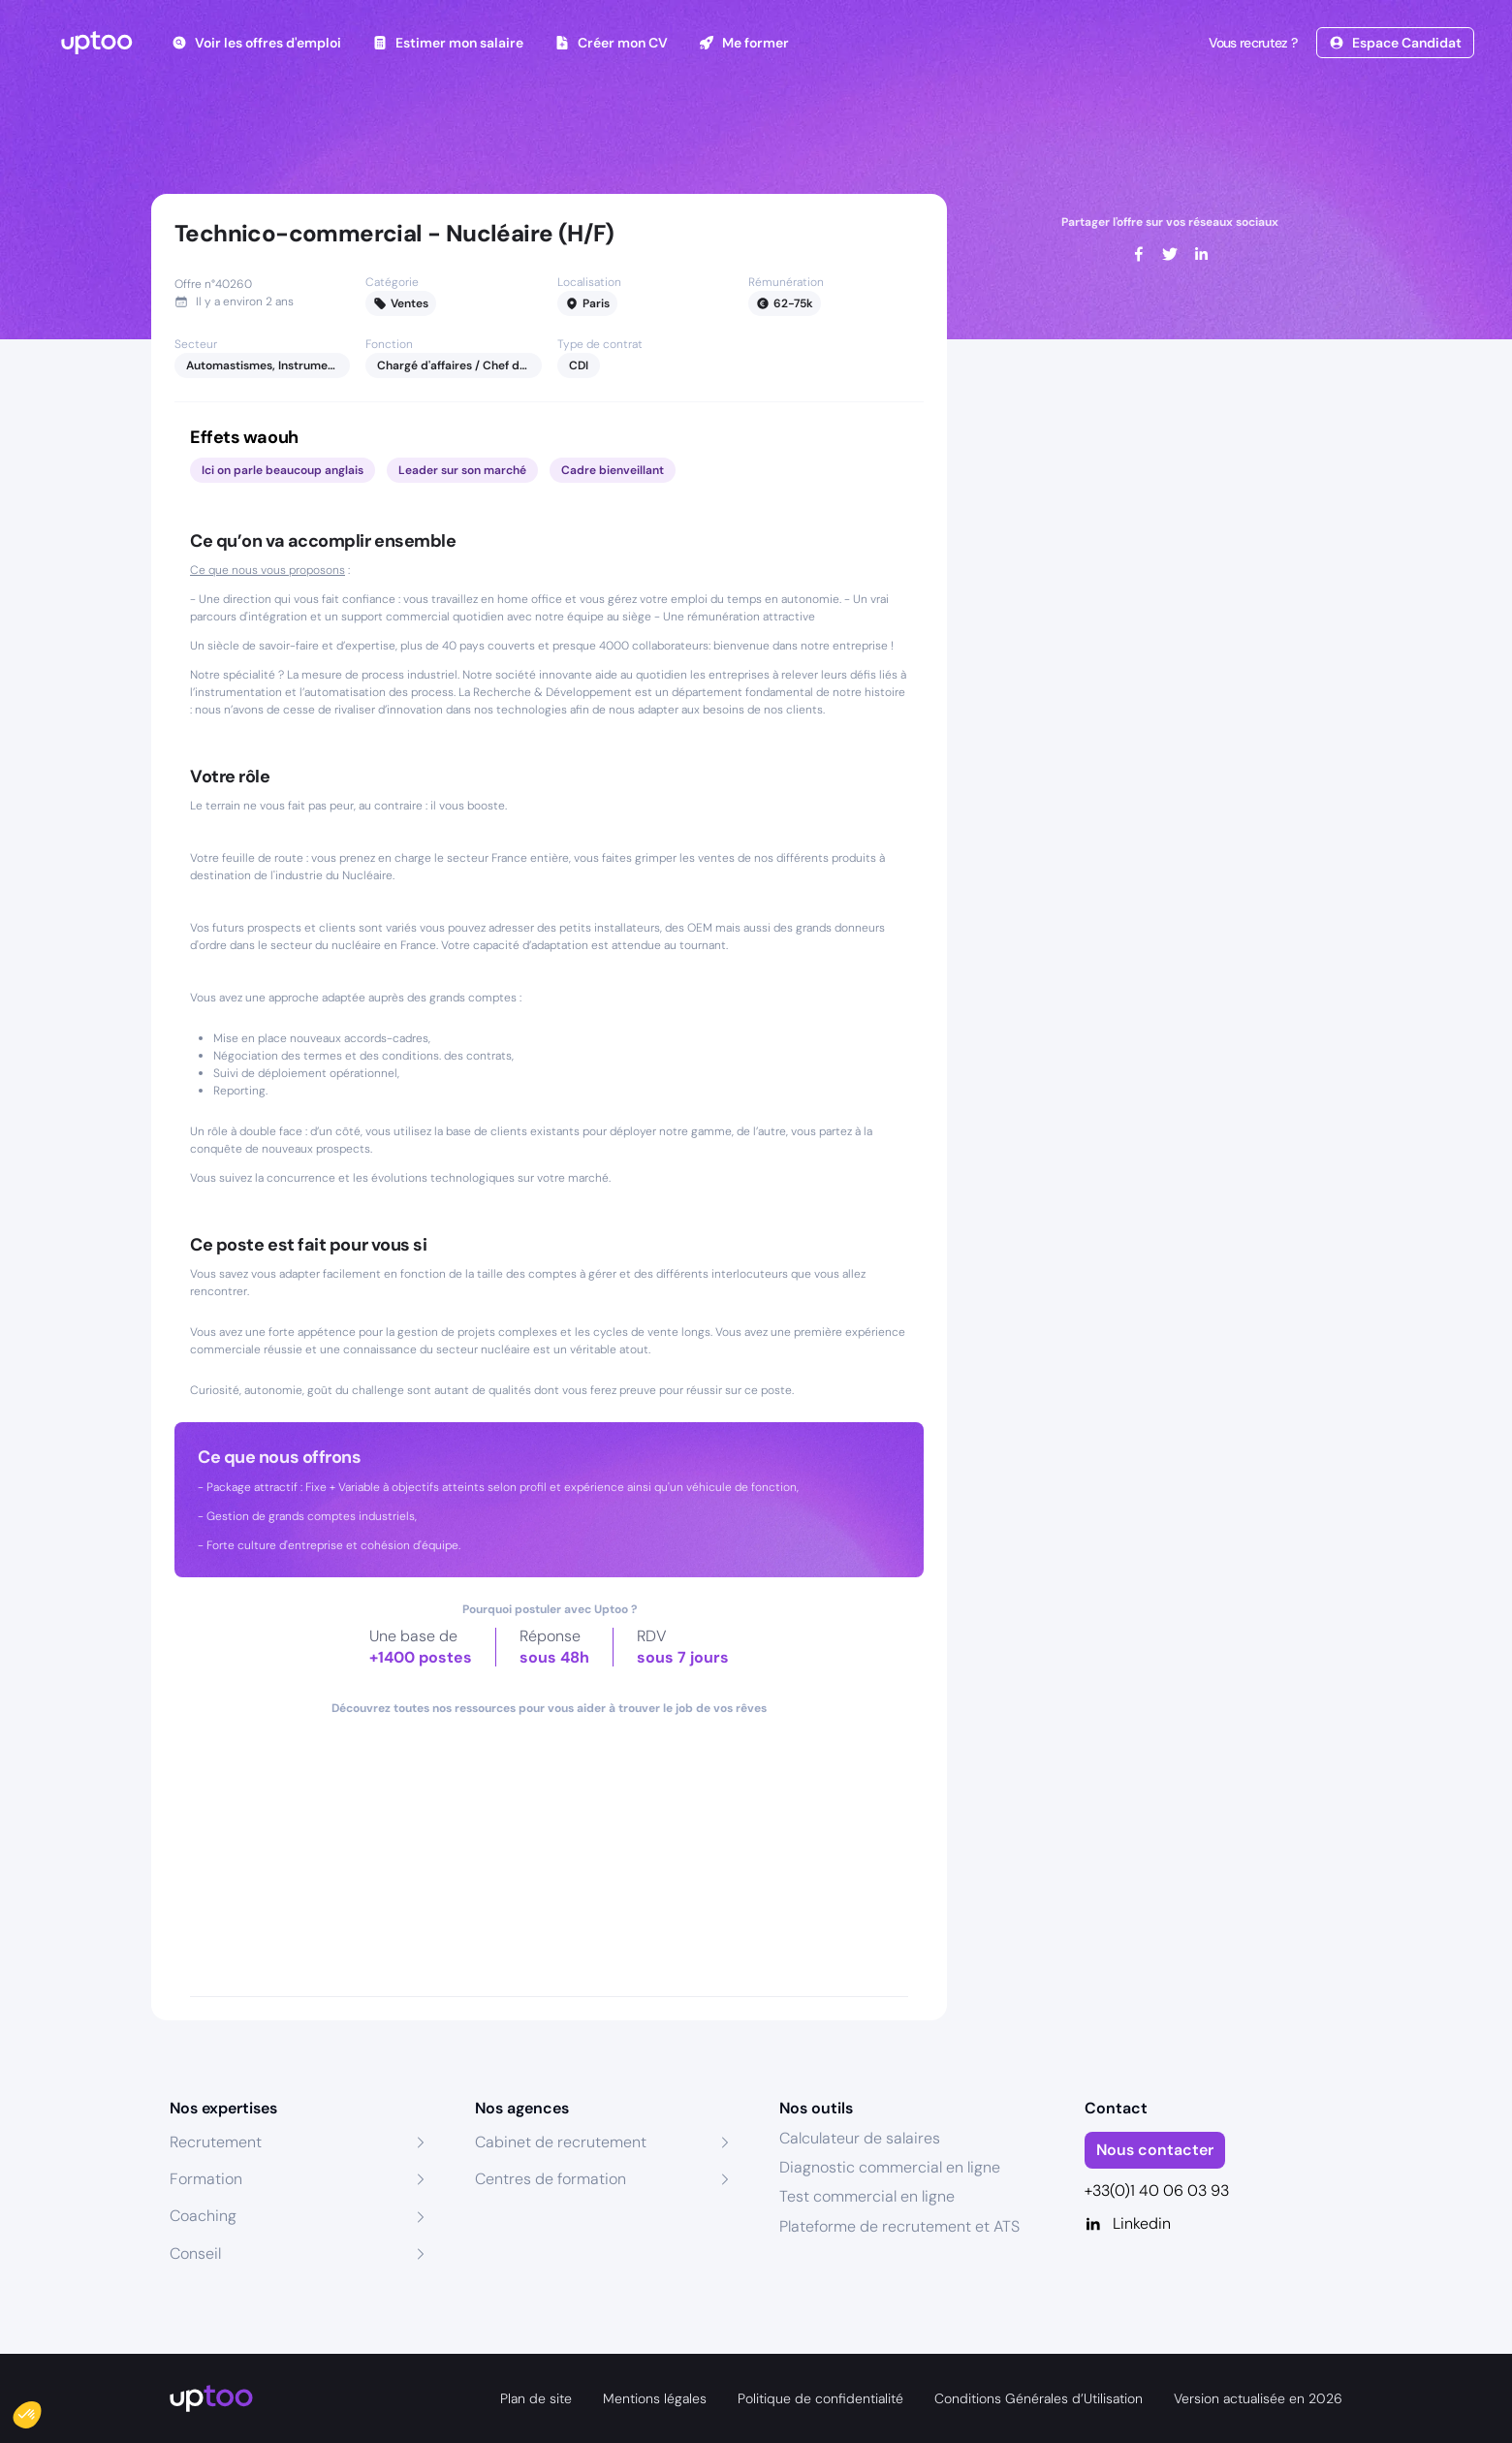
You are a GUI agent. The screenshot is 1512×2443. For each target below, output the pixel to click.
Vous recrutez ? (1251, 42)
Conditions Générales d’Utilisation (1038, 2398)
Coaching (203, 2215)
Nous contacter (1154, 2150)
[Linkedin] (1214, 2224)
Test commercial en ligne (867, 2196)
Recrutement (216, 2142)
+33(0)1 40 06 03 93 (1157, 2190)
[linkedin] (1200, 254)
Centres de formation (550, 2179)
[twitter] (1169, 254)
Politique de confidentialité (820, 2398)
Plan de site (536, 2398)
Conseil (195, 2253)
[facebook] (1138, 254)
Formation (206, 2179)
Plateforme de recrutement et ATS (899, 2226)
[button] (40, 2410)
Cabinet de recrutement (560, 2142)
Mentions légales (655, 2398)
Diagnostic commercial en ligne (889, 2167)
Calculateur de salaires (859, 2138)
